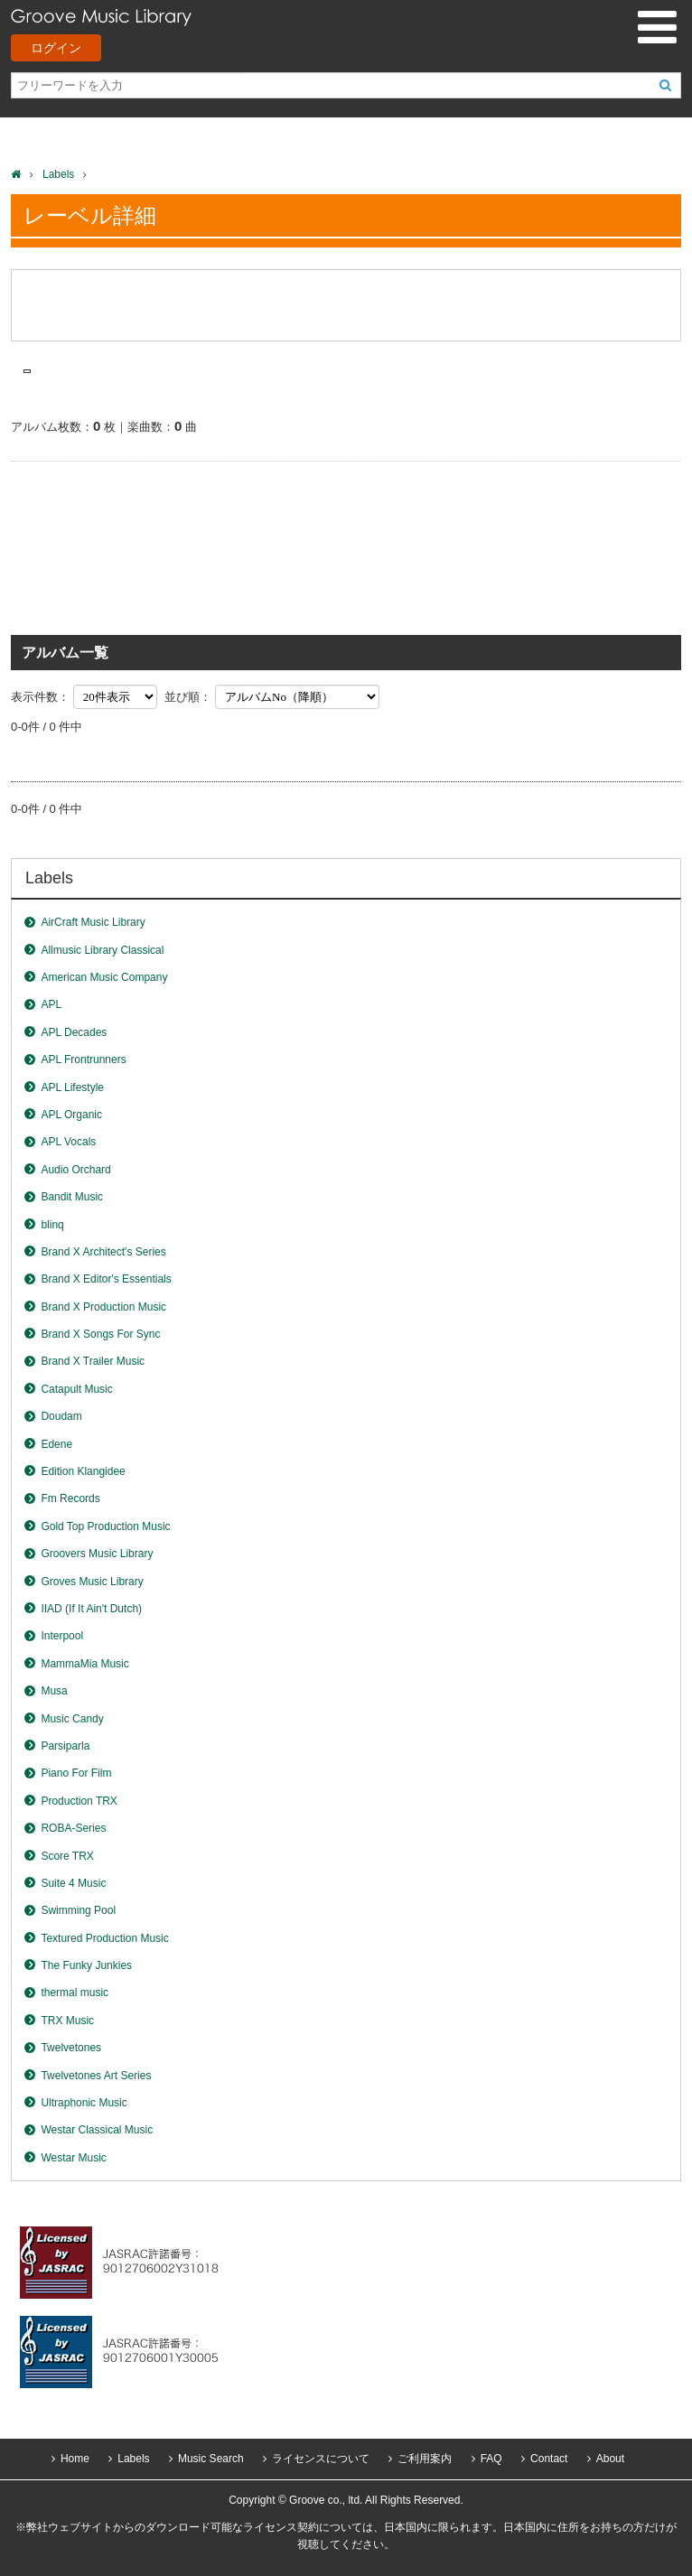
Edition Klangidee (83, 1471)
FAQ (491, 2458)
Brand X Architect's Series (103, 1252)
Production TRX (79, 1801)
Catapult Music (76, 1389)
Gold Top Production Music (105, 1526)
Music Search (211, 2458)
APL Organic (71, 1114)
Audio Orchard (75, 1169)
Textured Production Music (104, 1938)
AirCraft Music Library (93, 922)
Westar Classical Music (97, 2129)
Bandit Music (72, 1196)
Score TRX (67, 1856)
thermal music (74, 1992)
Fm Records (70, 1498)
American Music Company (104, 977)
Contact (548, 2458)
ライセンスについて (320, 2458)
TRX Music (67, 2020)
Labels (58, 174)
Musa (54, 1691)
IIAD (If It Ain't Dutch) (91, 1608)
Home (75, 2458)
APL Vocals (68, 1141)
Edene (56, 1444)
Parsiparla (65, 1746)
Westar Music (73, 2157)
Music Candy (72, 1719)
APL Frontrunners (83, 1059)
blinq (52, 1224)
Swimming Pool (78, 1910)
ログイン (56, 48)
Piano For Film (76, 1773)
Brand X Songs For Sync (100, 1334)
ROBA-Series (73, 1828)
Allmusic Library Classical (102, 950)
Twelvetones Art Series (96, 2075)
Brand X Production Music (103, 1307)
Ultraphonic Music (83, 2102)
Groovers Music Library (97, 1553)
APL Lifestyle (72, 1087)
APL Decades (74, 1032)
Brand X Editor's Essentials (106, 1279)
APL (51, 1004)
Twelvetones (71, 2047)
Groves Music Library (92, 1581)
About (610, 2458)
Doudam (61, 1416)
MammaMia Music (84, 1663)
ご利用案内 (424, 2458)
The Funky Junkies (86, 1965)
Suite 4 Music (73, 1883)
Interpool (62, 1635)
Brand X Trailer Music (93, 1361)
